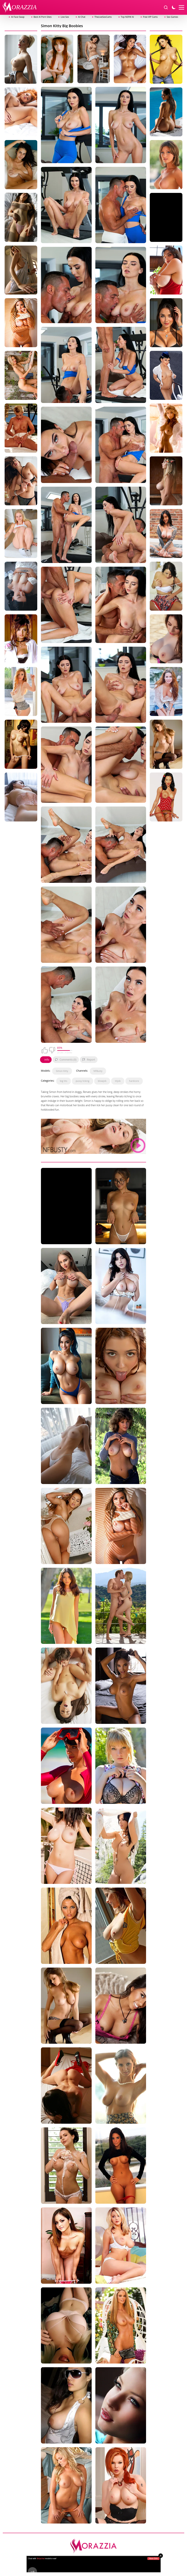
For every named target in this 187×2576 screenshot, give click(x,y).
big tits (63, 1081)
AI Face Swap (17, 16)
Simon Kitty (62, 1071)
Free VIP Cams (150, 16)
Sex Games (172, 16)
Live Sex (65, 16)
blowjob (102, 1081)
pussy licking (82, 1081)
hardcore (134, 1081)
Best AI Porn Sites (43, 16)
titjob (118, 1081)
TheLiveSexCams (103, 16)
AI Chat (81, 16)
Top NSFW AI (127, 16)
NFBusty (98, 1071)
